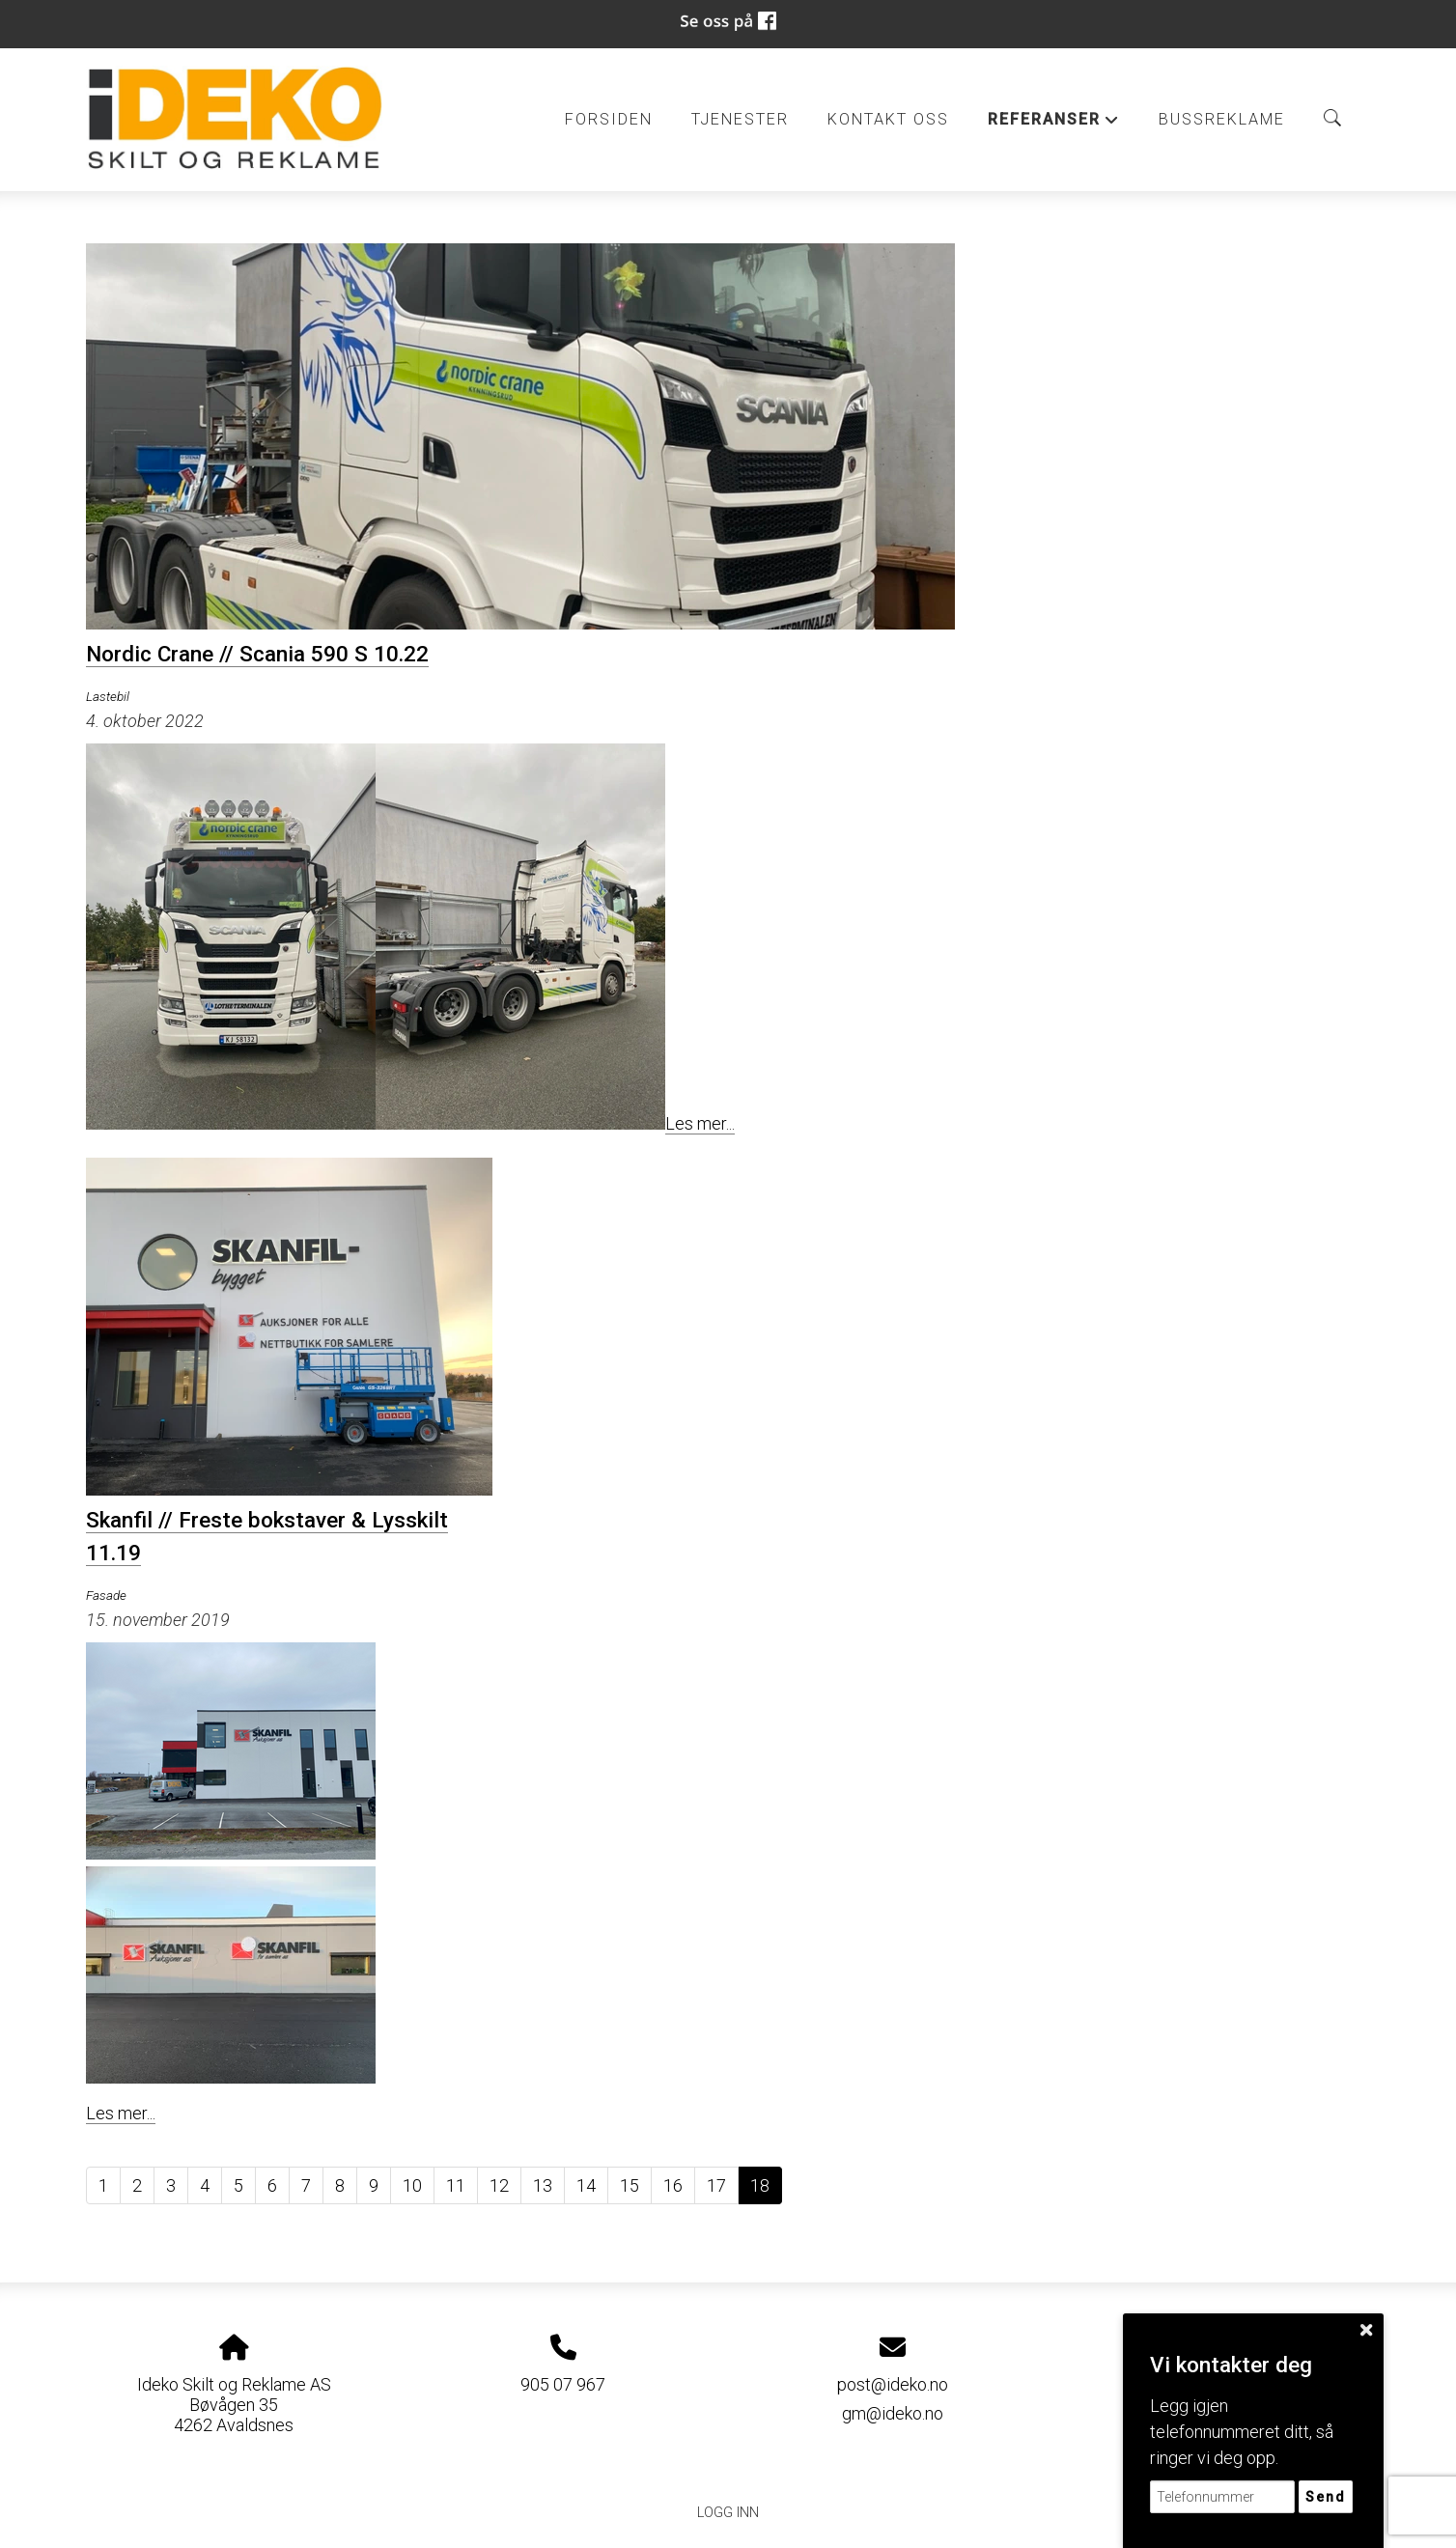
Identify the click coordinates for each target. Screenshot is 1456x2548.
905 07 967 (562, 2384)
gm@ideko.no (892, 2413)
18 (760, 2185)
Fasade (106, 1595)
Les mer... (700, 1123)
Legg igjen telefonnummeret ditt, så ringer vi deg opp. (1241, 2431)
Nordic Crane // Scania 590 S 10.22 (257, 653)
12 (499, 2185)
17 (716, 2185)
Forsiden (609, 119)
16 (673, 2185)
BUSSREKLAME (1222, 119)
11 (455, 2185)
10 (412, 2185)
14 (586, 2185)
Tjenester (740, 119)
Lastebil (107, 696)
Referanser (1054, 124)
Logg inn (728, 2513)
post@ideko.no (892, 2384)
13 (542, 2185)
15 (629, 2185)
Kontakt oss (888, 119)
